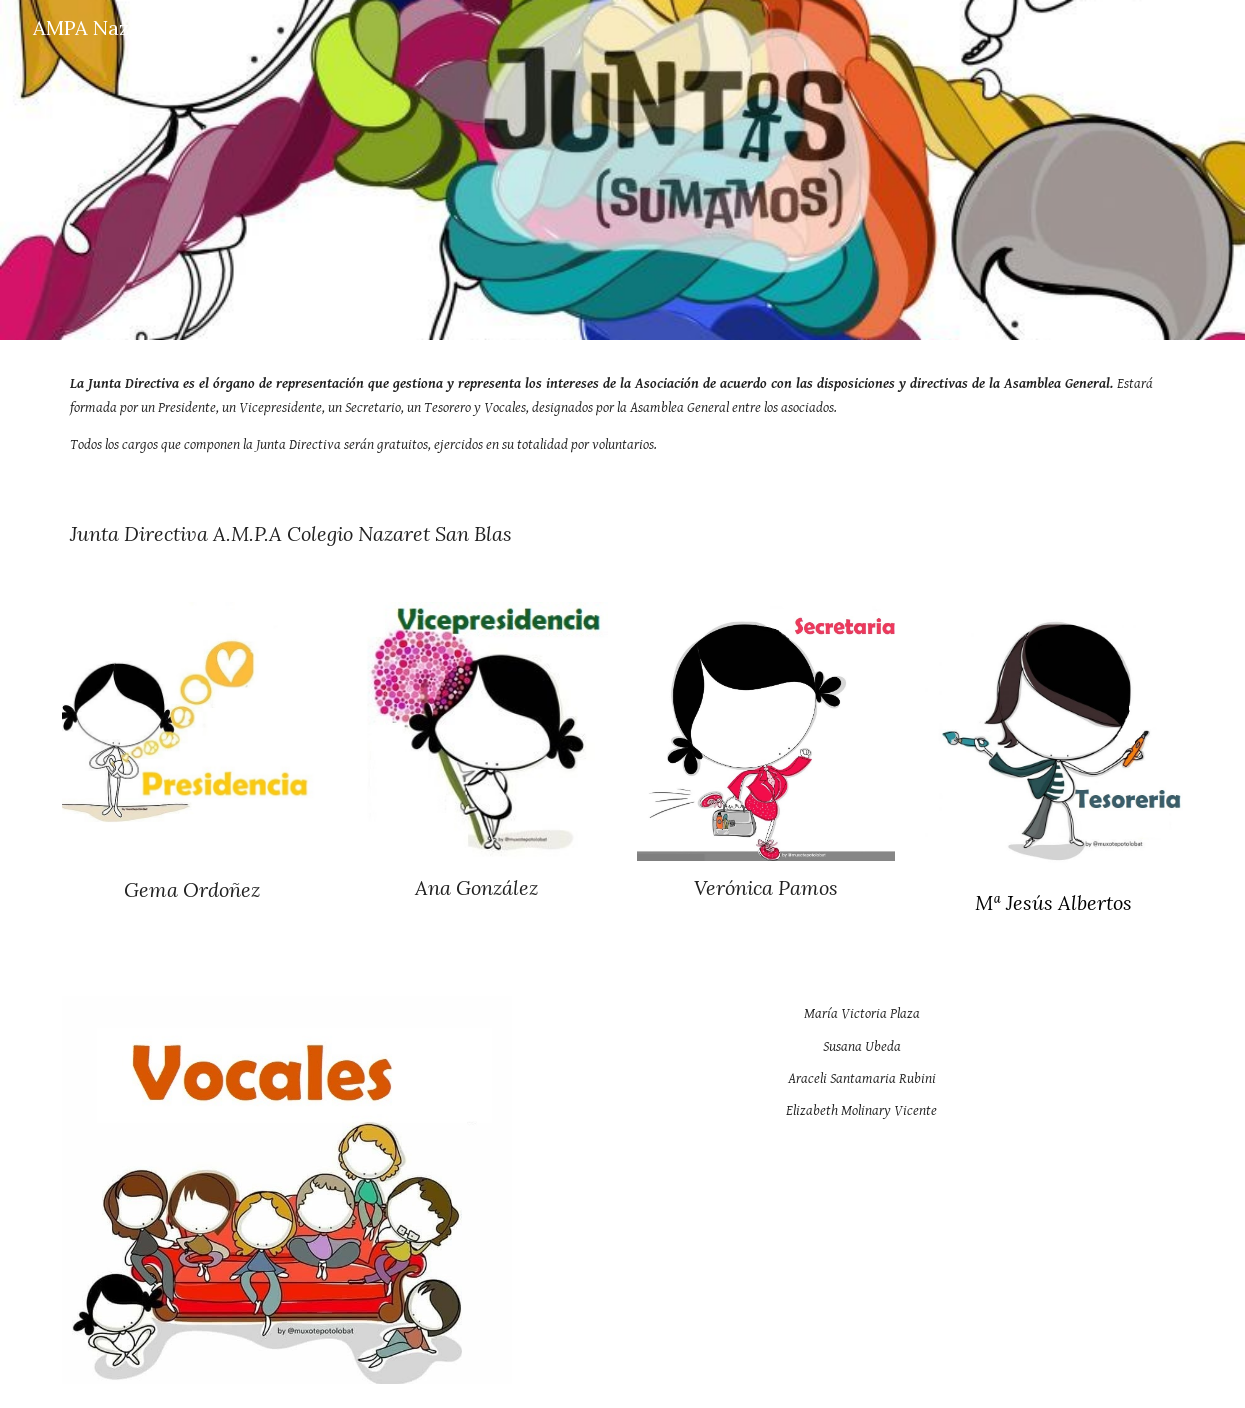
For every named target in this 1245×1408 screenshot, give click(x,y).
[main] (622, 414)
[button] (1221, 28)
